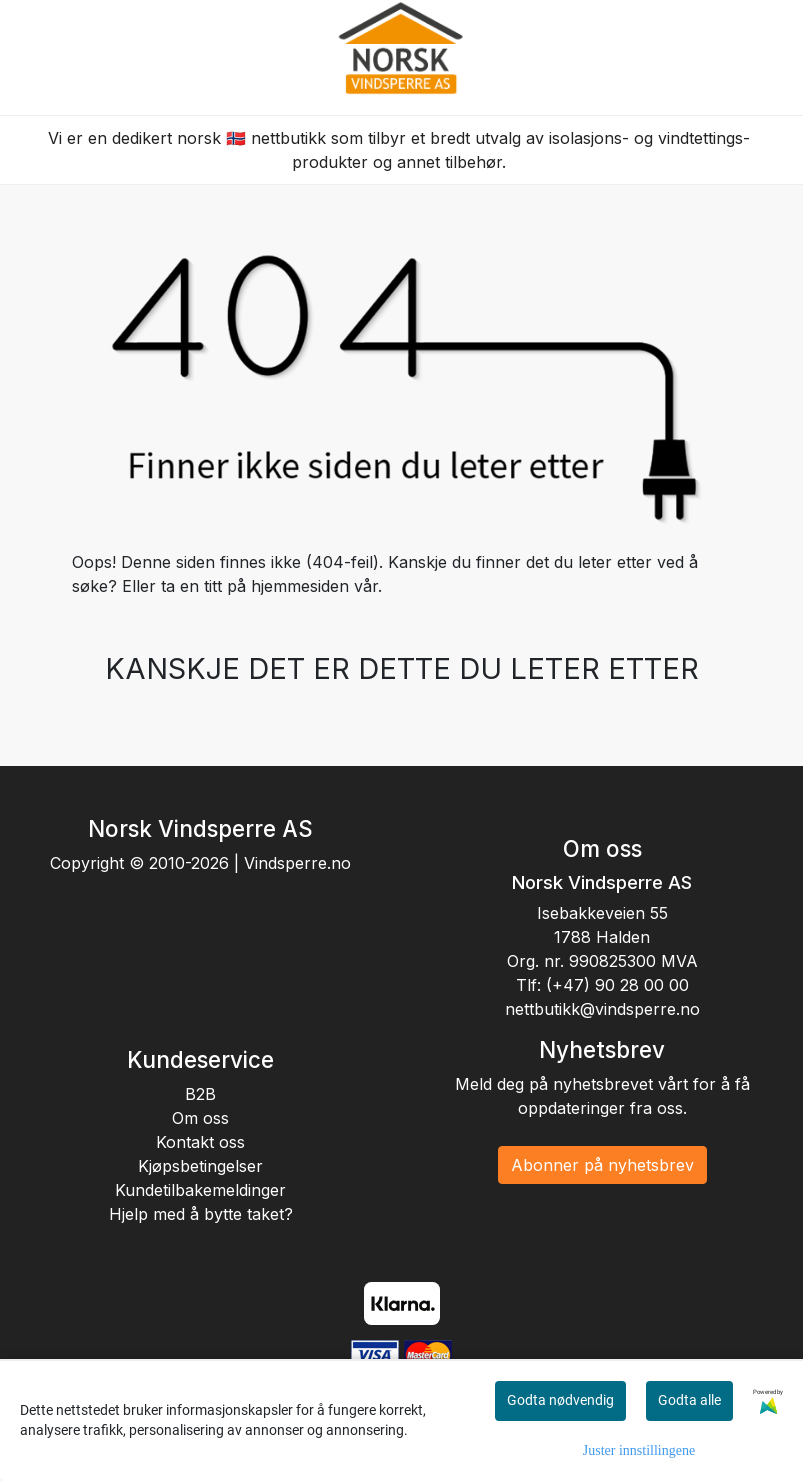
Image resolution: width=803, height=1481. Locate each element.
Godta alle (689, 1400)
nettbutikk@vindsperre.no (602, 1009)
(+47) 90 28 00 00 (617, 985)
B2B (200, 1094)
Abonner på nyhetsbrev (602, 1165)
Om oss (200, 1118)
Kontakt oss (200, 1142)
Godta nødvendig (560, 1400)
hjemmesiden (300, 586)
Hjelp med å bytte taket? (201, 1214)
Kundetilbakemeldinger (200, 1190)
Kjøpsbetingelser (200, 1166)
